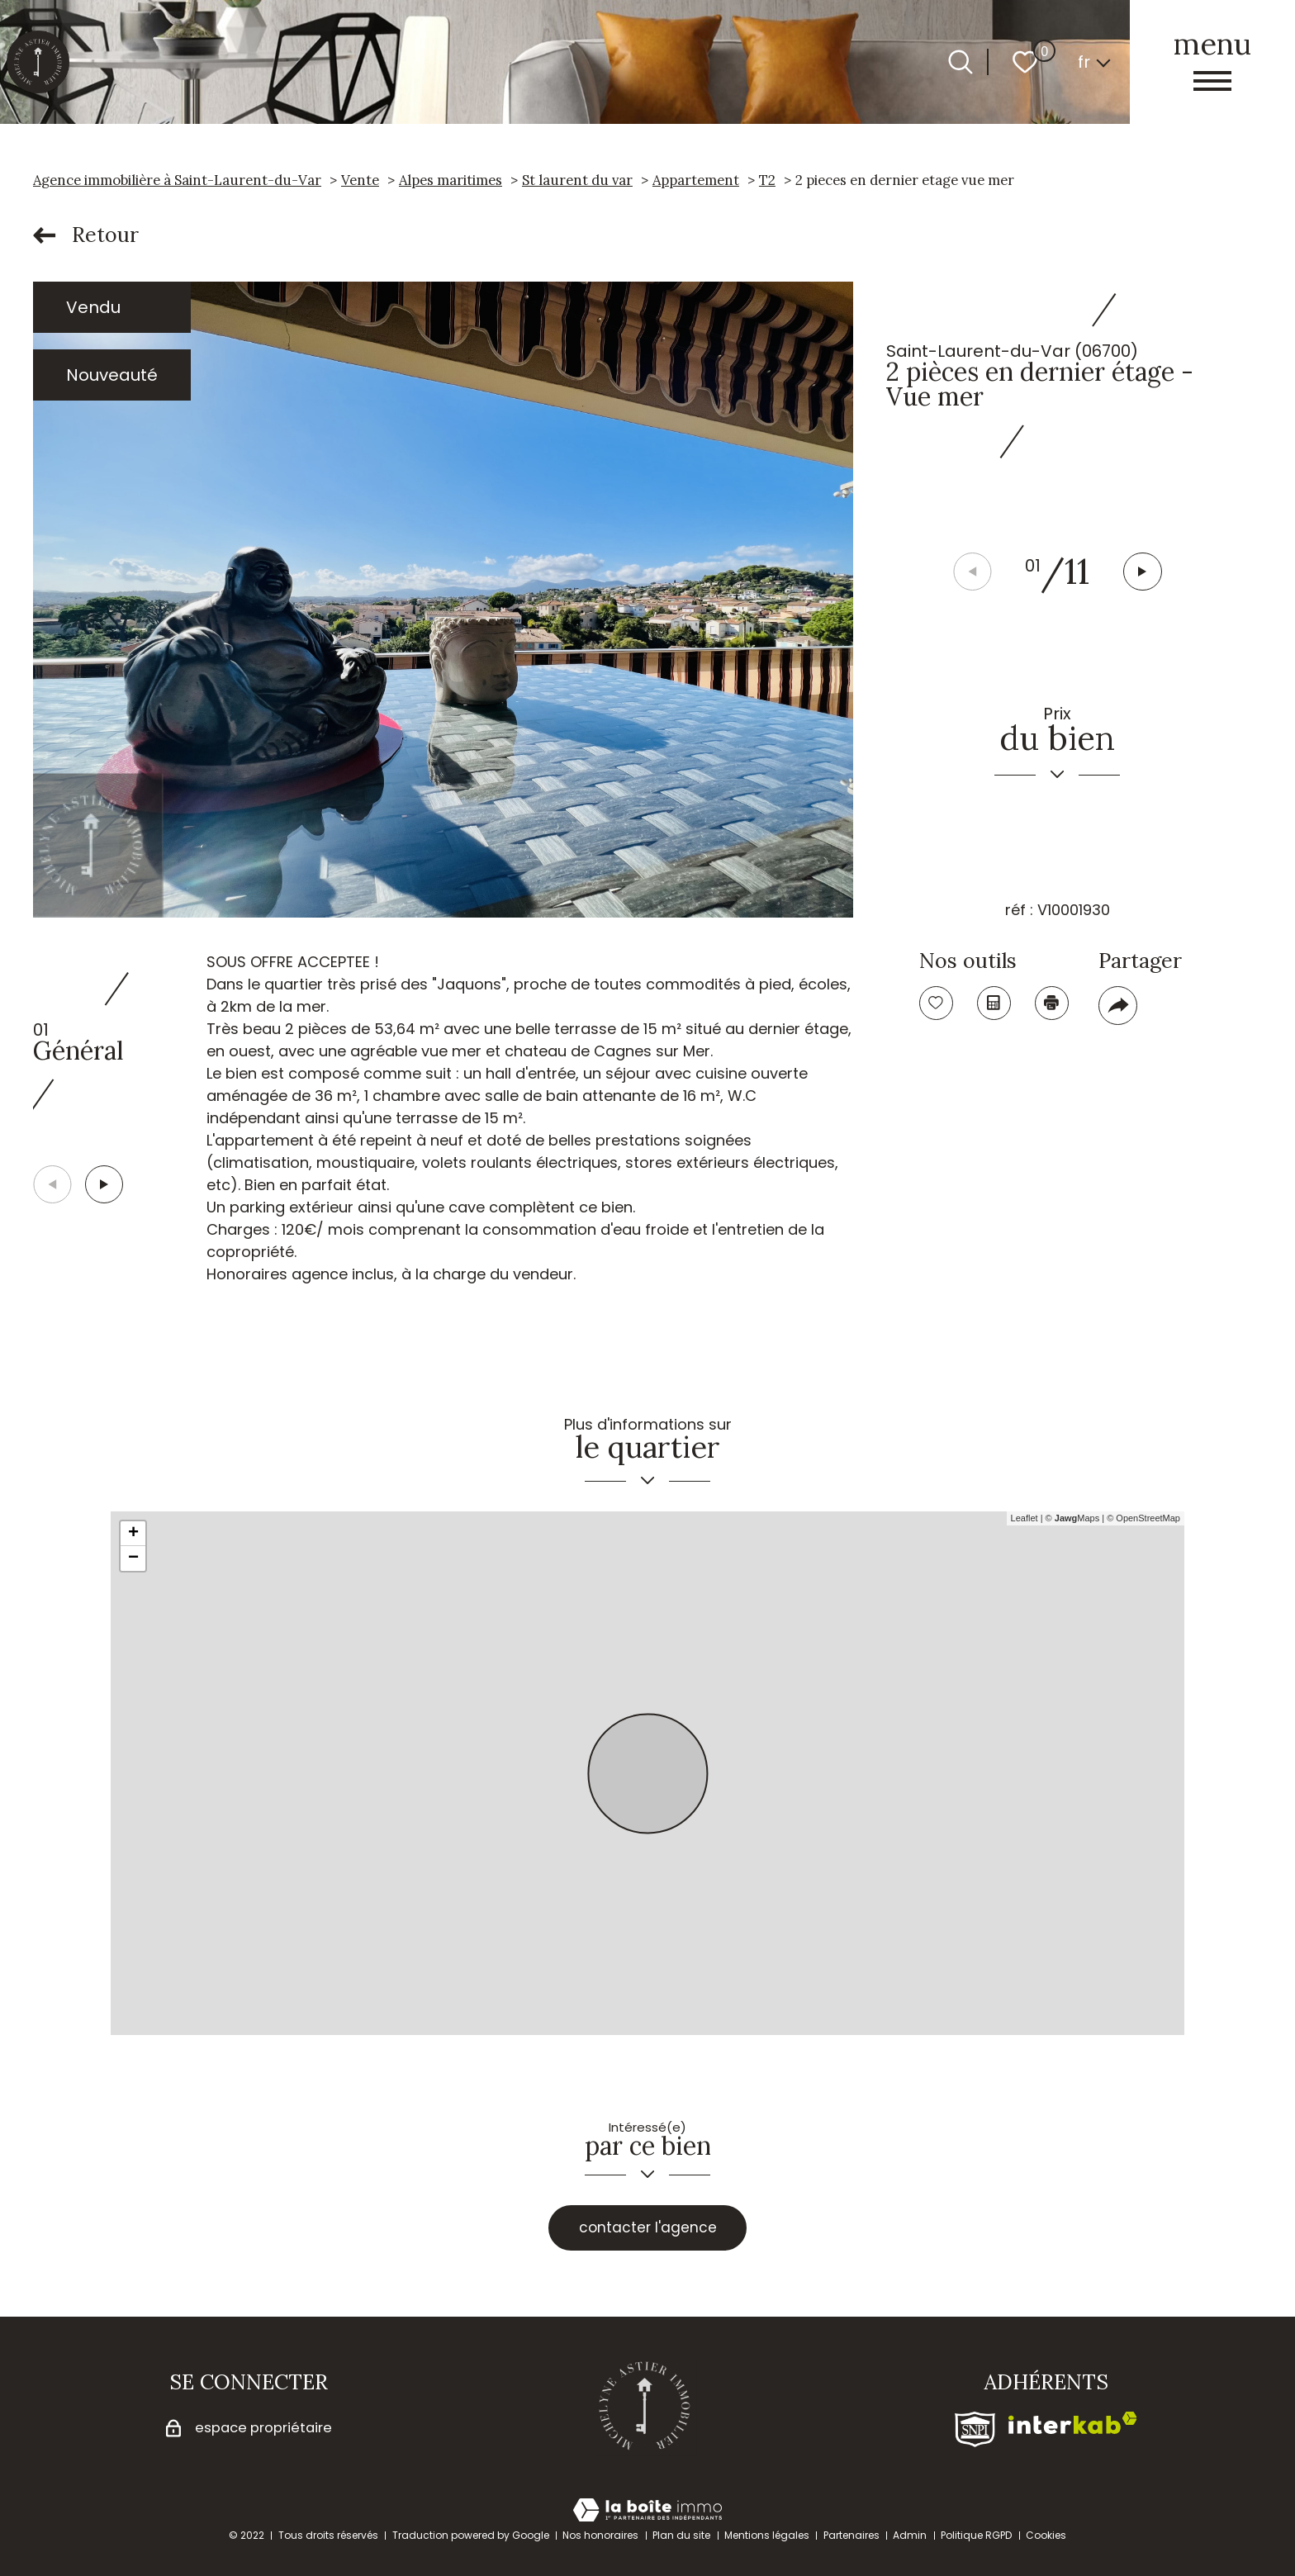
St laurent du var (577, 180)
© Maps (1073, 1518)
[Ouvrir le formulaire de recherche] (960, 62)
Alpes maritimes (450, 180)
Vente (360, 180)
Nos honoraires (600, 2535)
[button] (1144, 572)
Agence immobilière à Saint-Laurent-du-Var (177, 180)
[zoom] (443, 600)
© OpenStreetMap (1143, 1518)
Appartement (695, 180)
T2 (767, 180)
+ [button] (133, 1533)
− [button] (133, 1558)
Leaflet (1024, 1518)
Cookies (1046, 2535)
